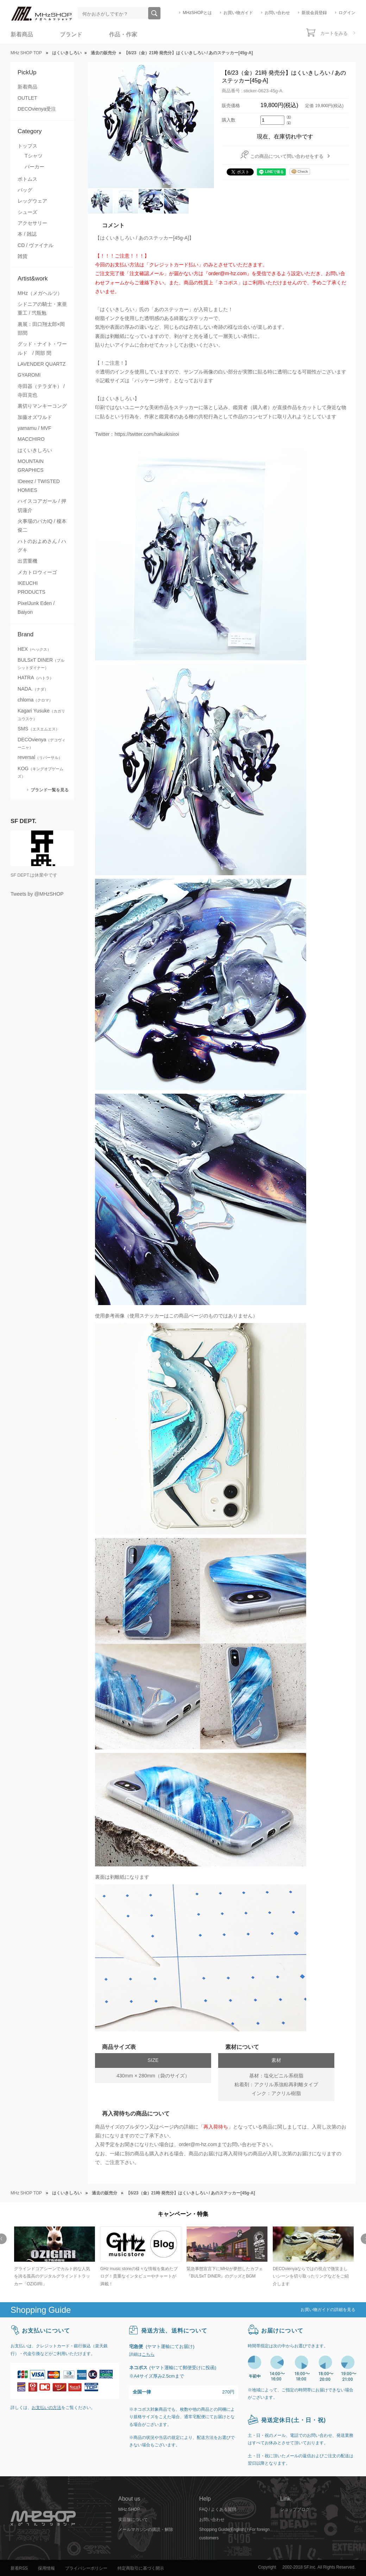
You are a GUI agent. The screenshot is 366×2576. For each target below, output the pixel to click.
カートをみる (334, 33)
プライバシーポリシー (86, 2568)
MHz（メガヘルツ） (40, 293)
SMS (38, 728)
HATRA (35, 677)
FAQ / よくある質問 (217, 2509)
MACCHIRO (31, 439)
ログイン (347, 13)
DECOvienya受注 (37, 108)
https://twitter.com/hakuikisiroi (146, 434)
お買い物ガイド (238, 13)
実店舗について (133, 2520)
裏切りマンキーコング (42, 405)
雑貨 (22, 256)
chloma (35, 699)
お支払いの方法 (46, 2407)
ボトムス (27, 179)
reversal (40, 757)
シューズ (27, 212)
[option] (54, 2257)
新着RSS (19, 2568)
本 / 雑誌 (27, 233)
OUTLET (27, 97)
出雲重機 (27, 560)
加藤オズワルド (35, 417)
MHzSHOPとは (197, 13)
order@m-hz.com (198, 2144)
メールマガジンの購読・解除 (145, 2529)
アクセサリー (32, 223)
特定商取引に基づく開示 (141, 2568)
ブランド (71, 34)
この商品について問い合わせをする (286, 156)
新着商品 (22, 34)
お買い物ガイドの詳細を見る (328, 2310)
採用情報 (46, 2568)
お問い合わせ (277, 13)
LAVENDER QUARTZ (41, 364)
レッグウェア (32, 200)
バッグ (25, 189)
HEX (34, 649)
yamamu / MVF (34, 428)
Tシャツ (34, 155)
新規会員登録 (314, 13)
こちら (148, 2354)
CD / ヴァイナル (35, 245)
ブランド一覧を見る (50, 789)
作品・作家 (123, 34)
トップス (27, 145)
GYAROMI (29, 374)
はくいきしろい (35, 450)
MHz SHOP (129, 2509)
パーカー (34, 166)
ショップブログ (295, 2509)
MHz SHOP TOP (26, 53)
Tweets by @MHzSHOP (37, 893)
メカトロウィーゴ (37, 572)
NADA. (33, 688)
